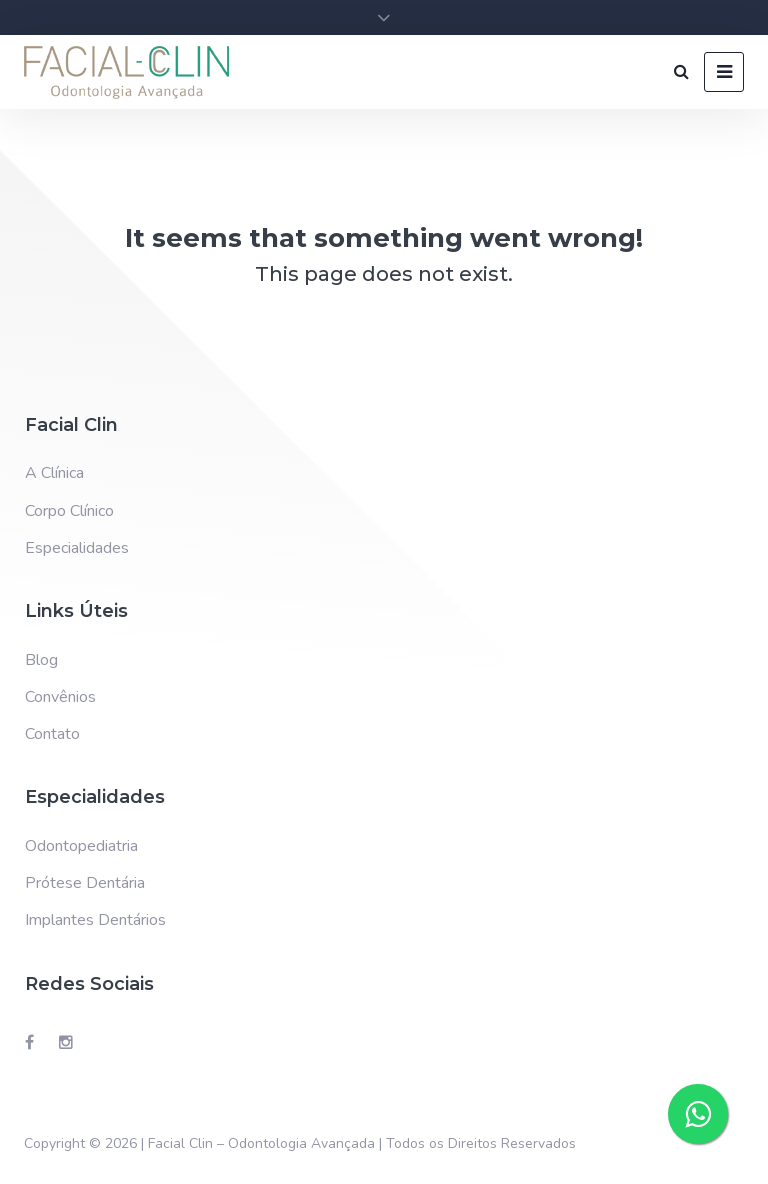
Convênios (60, 697)
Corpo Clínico (69, 511)
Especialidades (77, 548)
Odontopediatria (81, 846)
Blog (41, 660)
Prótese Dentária (85, 883)
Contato (52, 734)
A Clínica (54, 473)
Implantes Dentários (95, 920)
